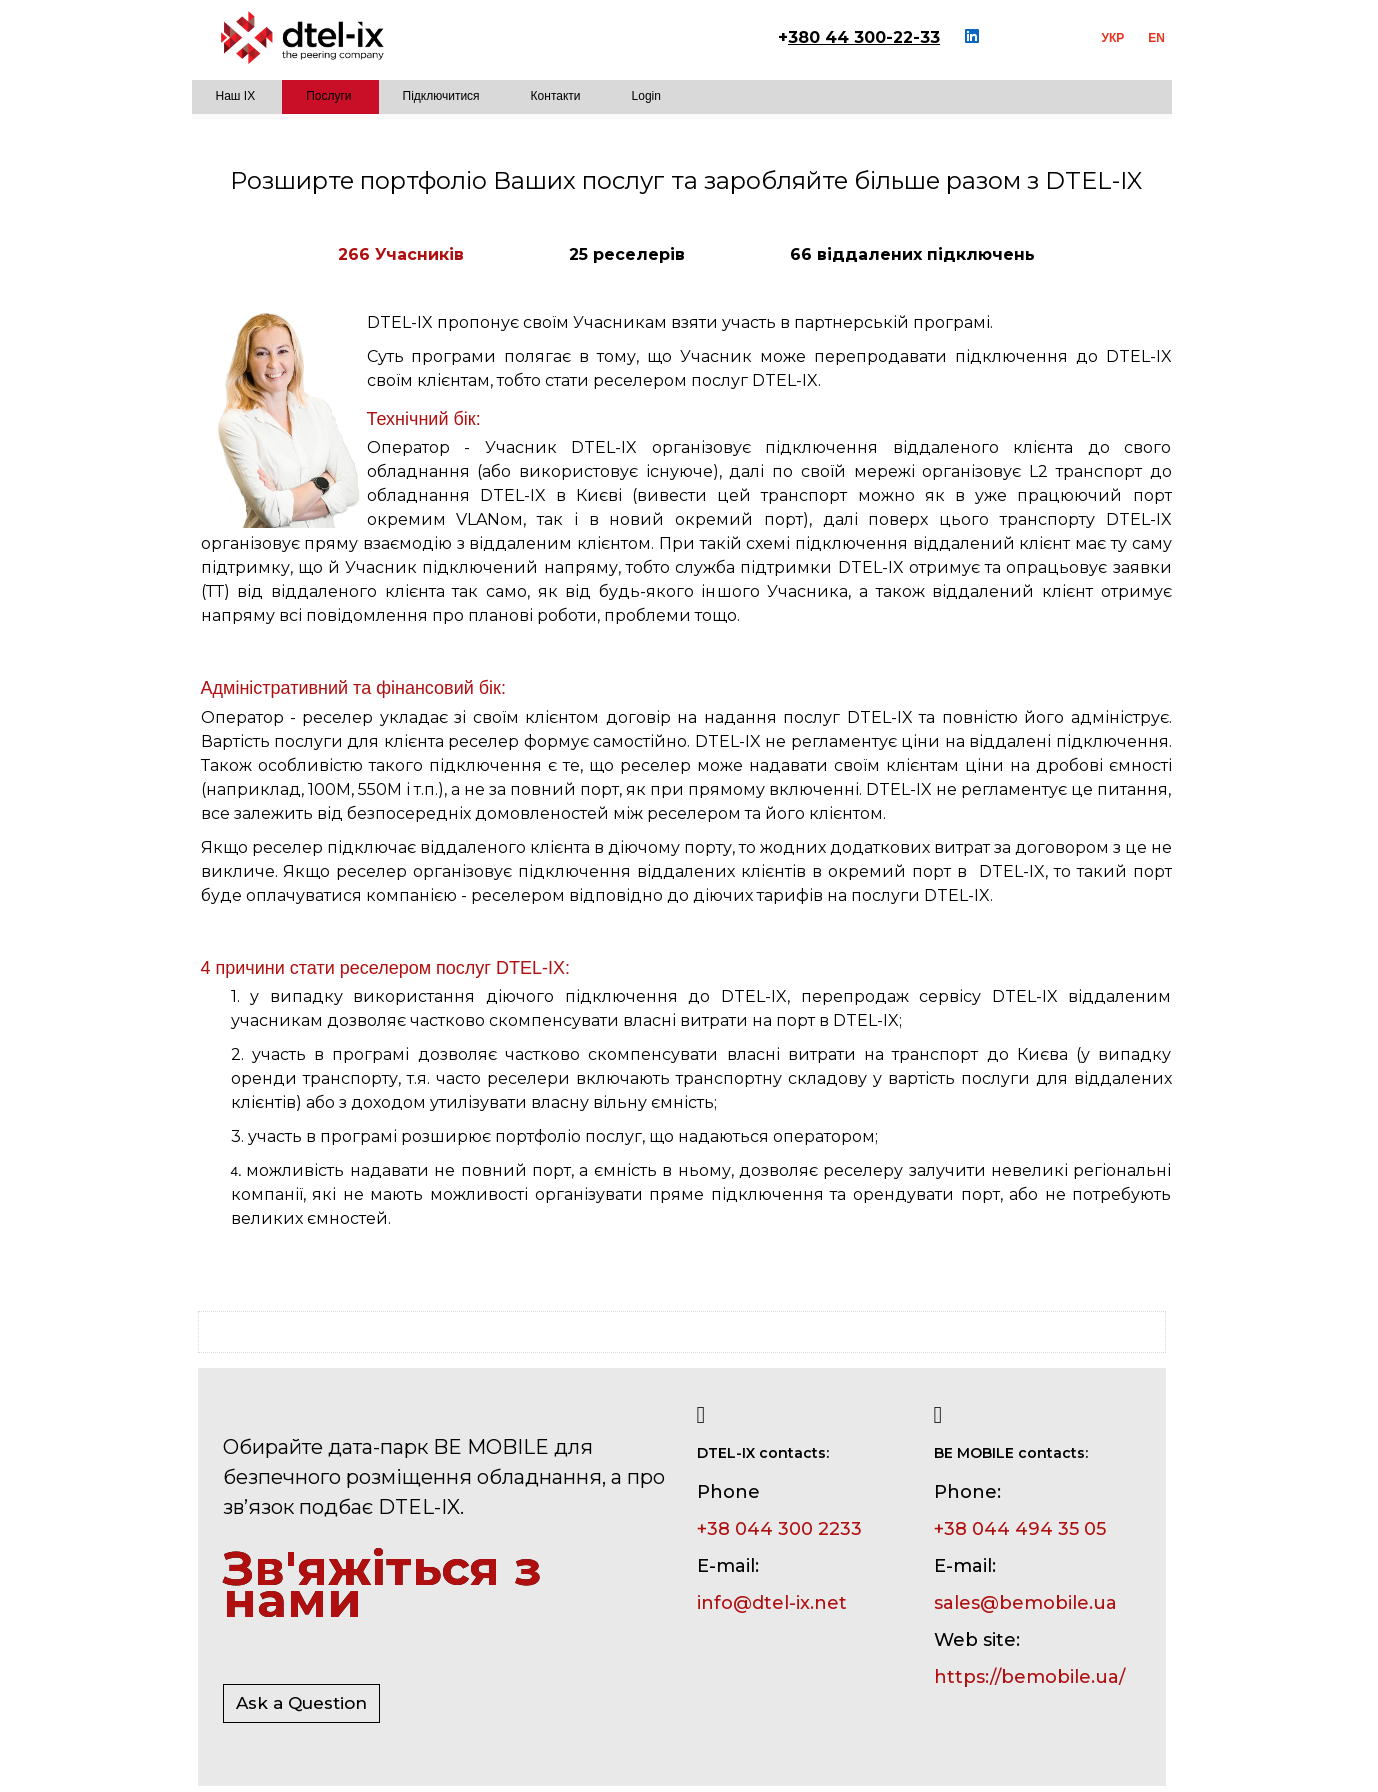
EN (1156, 38)
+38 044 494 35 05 (1020, 1529)
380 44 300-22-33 (864, 37)
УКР (1113, 38)
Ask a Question (301, 1703)
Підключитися (441, 96)
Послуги (328, 96)
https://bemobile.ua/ (1029, 1677)
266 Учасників (401, 254)
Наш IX (236, 96)
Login (646, 96)
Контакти (556, 96)
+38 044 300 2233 (779, 1529)
